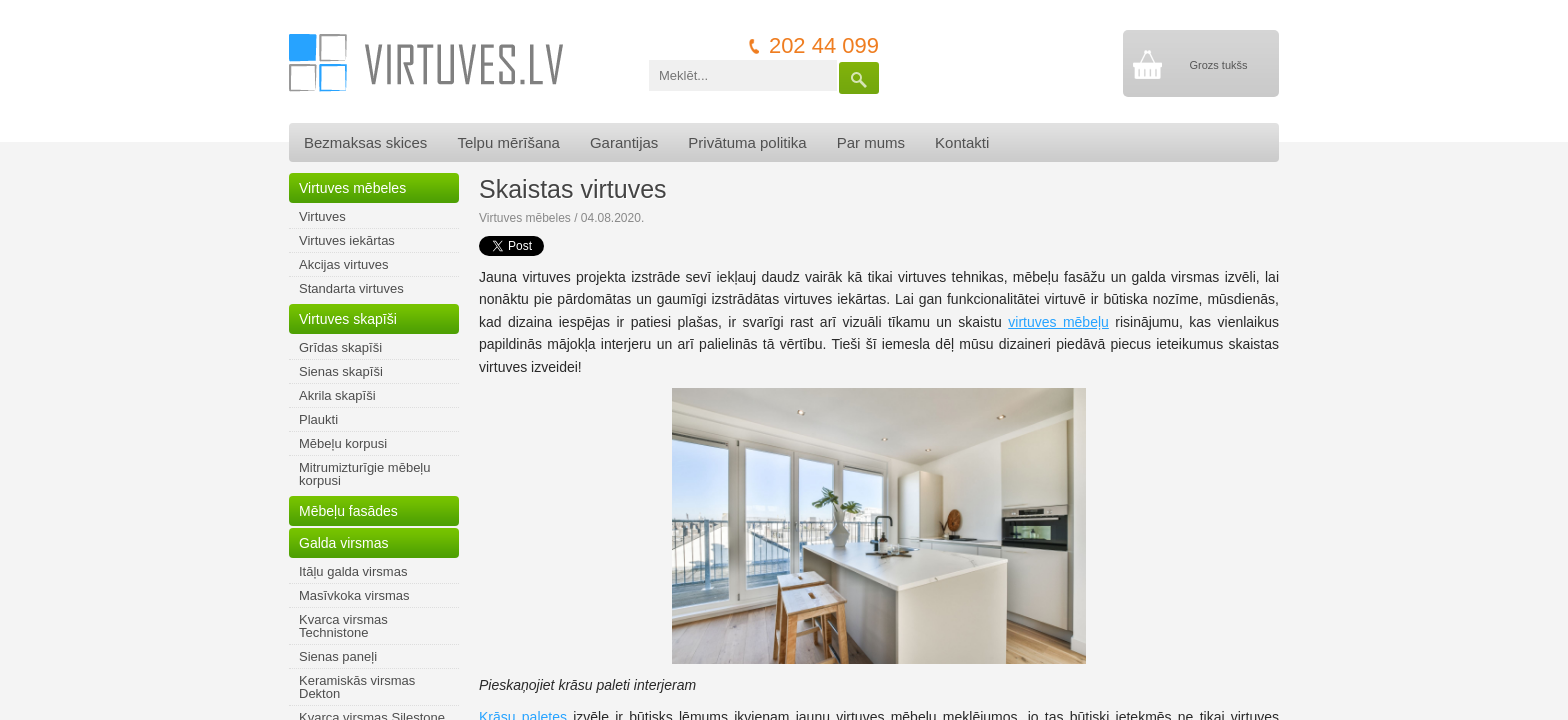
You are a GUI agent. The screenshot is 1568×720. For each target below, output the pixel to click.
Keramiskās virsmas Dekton (357, 687)
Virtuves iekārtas (347, 240)
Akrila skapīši (337, 395)
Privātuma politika (747, 142)
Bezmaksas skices (365, 142)
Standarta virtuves (351, 288)
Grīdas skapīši (340, 347)
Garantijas (624, 142)
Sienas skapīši (341, 371)
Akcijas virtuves (344, 264)
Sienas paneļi (338, 656)
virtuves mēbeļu (1058, 322)
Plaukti (318, 419)
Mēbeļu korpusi (343, 443)
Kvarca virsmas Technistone (343, 626)
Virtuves (322, 216)
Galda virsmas (343, 543)
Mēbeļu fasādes (348, 511)
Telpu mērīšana (508, 142)
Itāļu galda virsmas (353, 571)
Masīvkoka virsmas (354, 595)
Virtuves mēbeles (352, 188)
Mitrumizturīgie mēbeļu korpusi (365, 474)
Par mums (871, 142)
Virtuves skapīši (348, 319)
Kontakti (962, 142)
